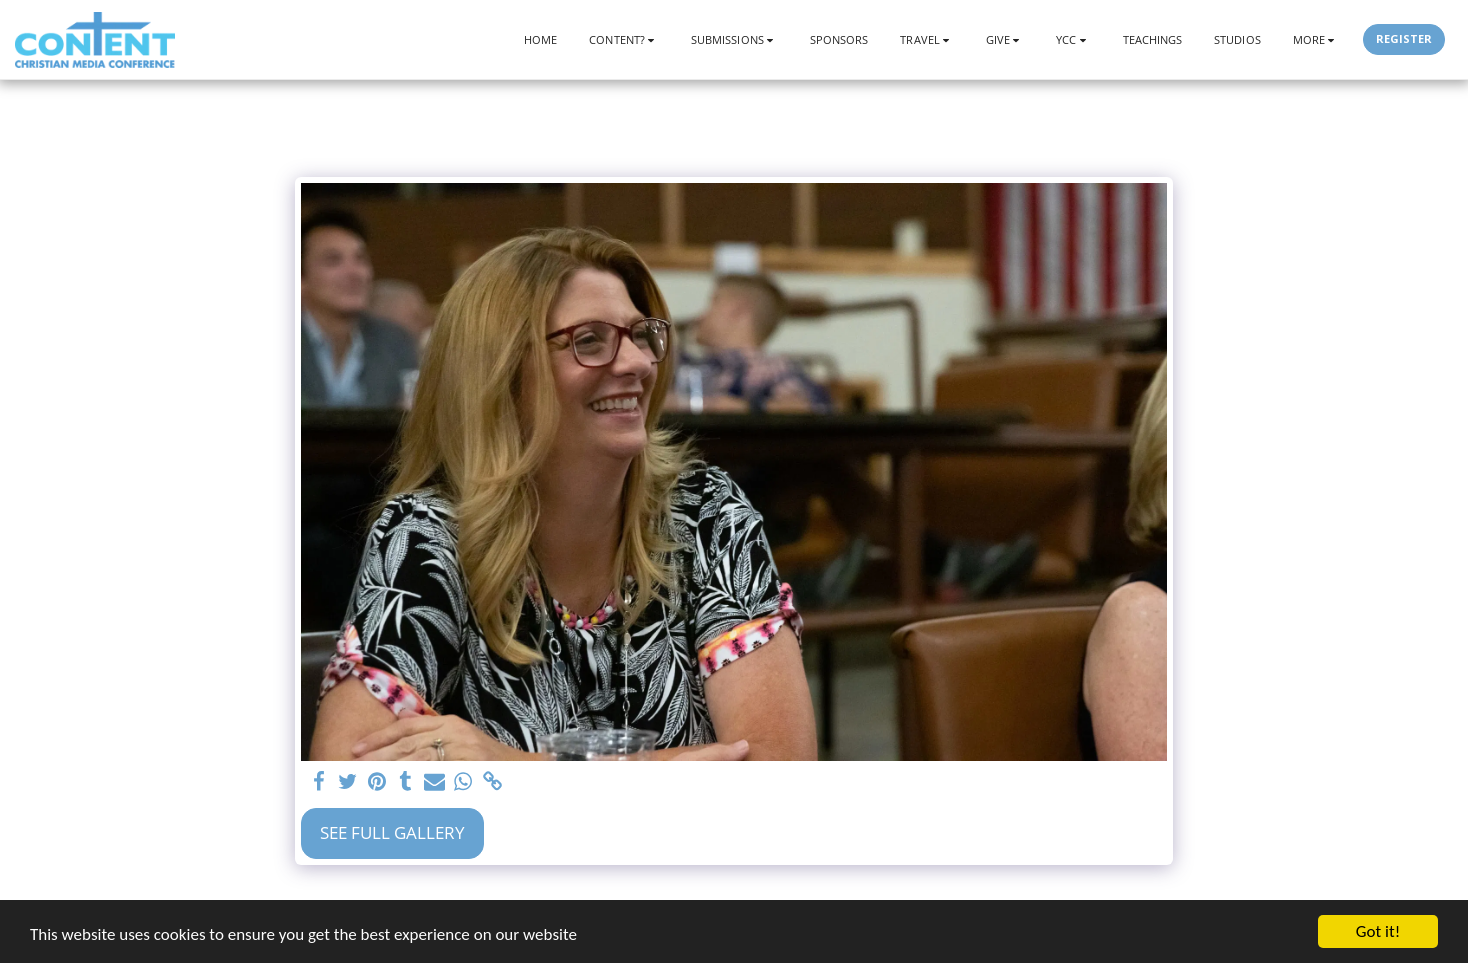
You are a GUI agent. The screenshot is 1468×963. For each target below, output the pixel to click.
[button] (624, 39)
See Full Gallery (392, 832)
